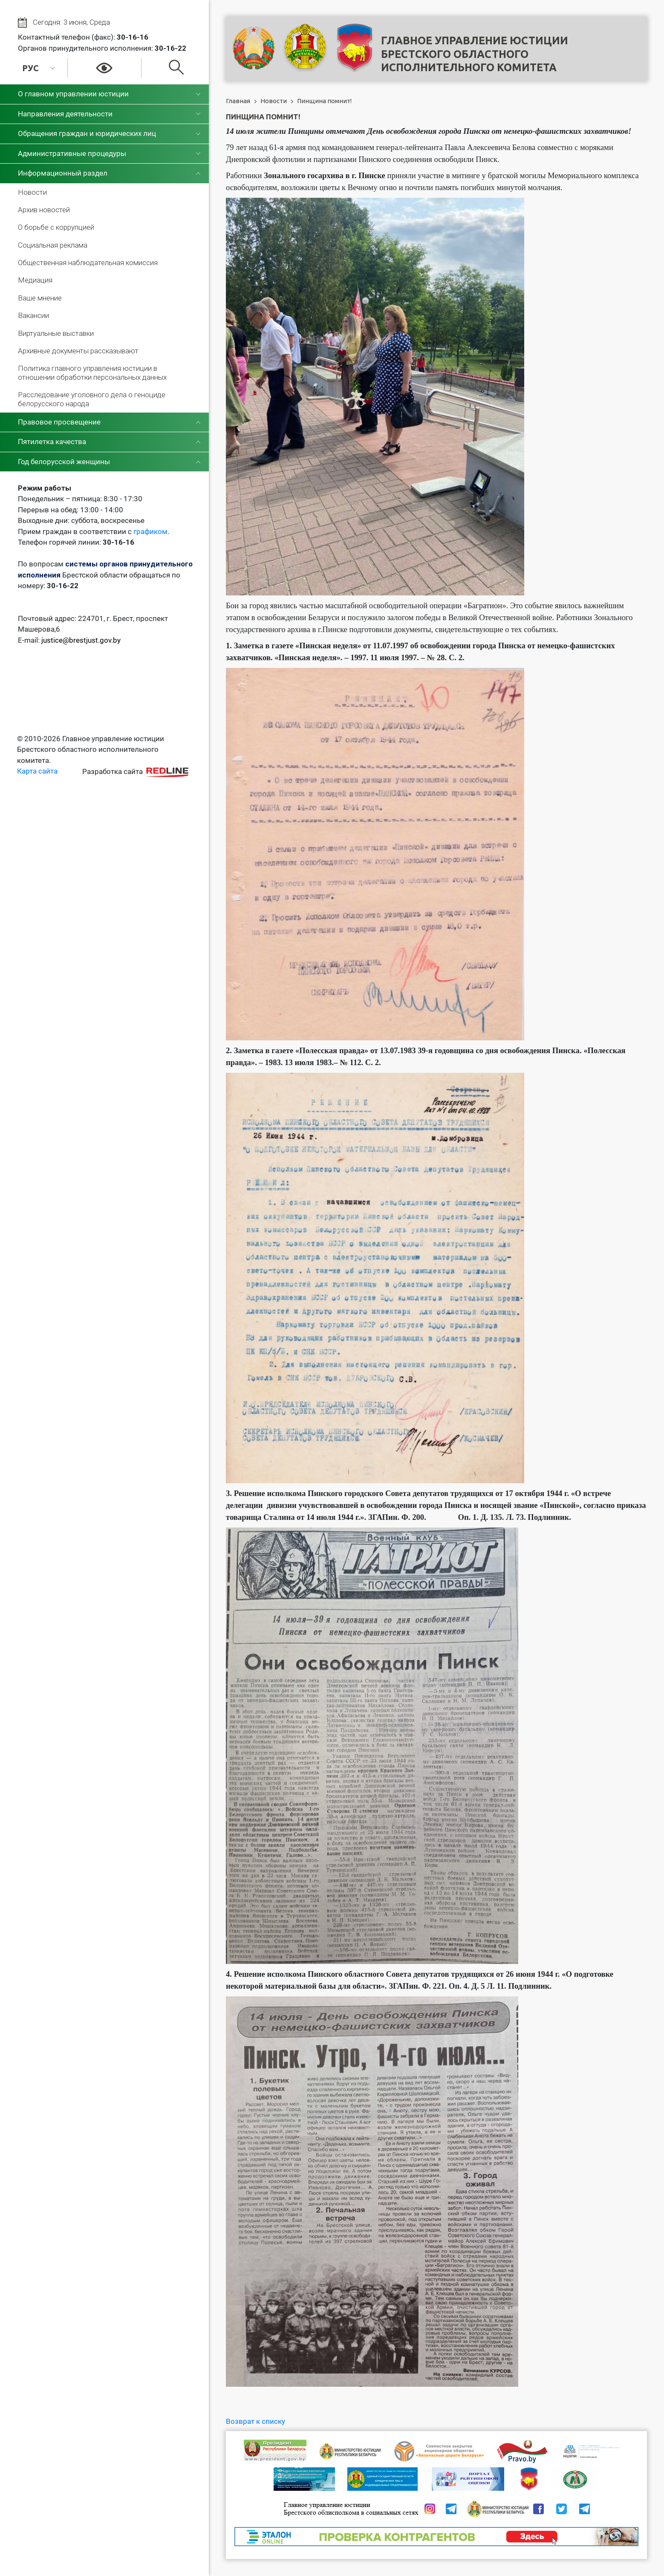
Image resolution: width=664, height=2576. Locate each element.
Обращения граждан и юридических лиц (87, 133)
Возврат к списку (255, 2421)
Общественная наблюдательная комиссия (88, 262)
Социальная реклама (52, 245)
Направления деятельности (65, 114)
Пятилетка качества (52, 441)
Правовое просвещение (59, 422)
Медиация (35, 280)
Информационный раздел (62, 173)
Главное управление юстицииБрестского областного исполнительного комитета (474, 54)
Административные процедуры (72, 153)
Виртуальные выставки (56, 333)
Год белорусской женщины (64, 461)
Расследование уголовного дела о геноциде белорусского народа (91, 398)
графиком (150, 531)
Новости (32, 192)
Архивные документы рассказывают (78, 351)
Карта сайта (37, 771)
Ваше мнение (40, 298)
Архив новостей (44, 209)
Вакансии (33, 315)
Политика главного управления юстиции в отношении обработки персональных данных (92, 372)
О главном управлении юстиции (73, 94)
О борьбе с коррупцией (56, 227)
